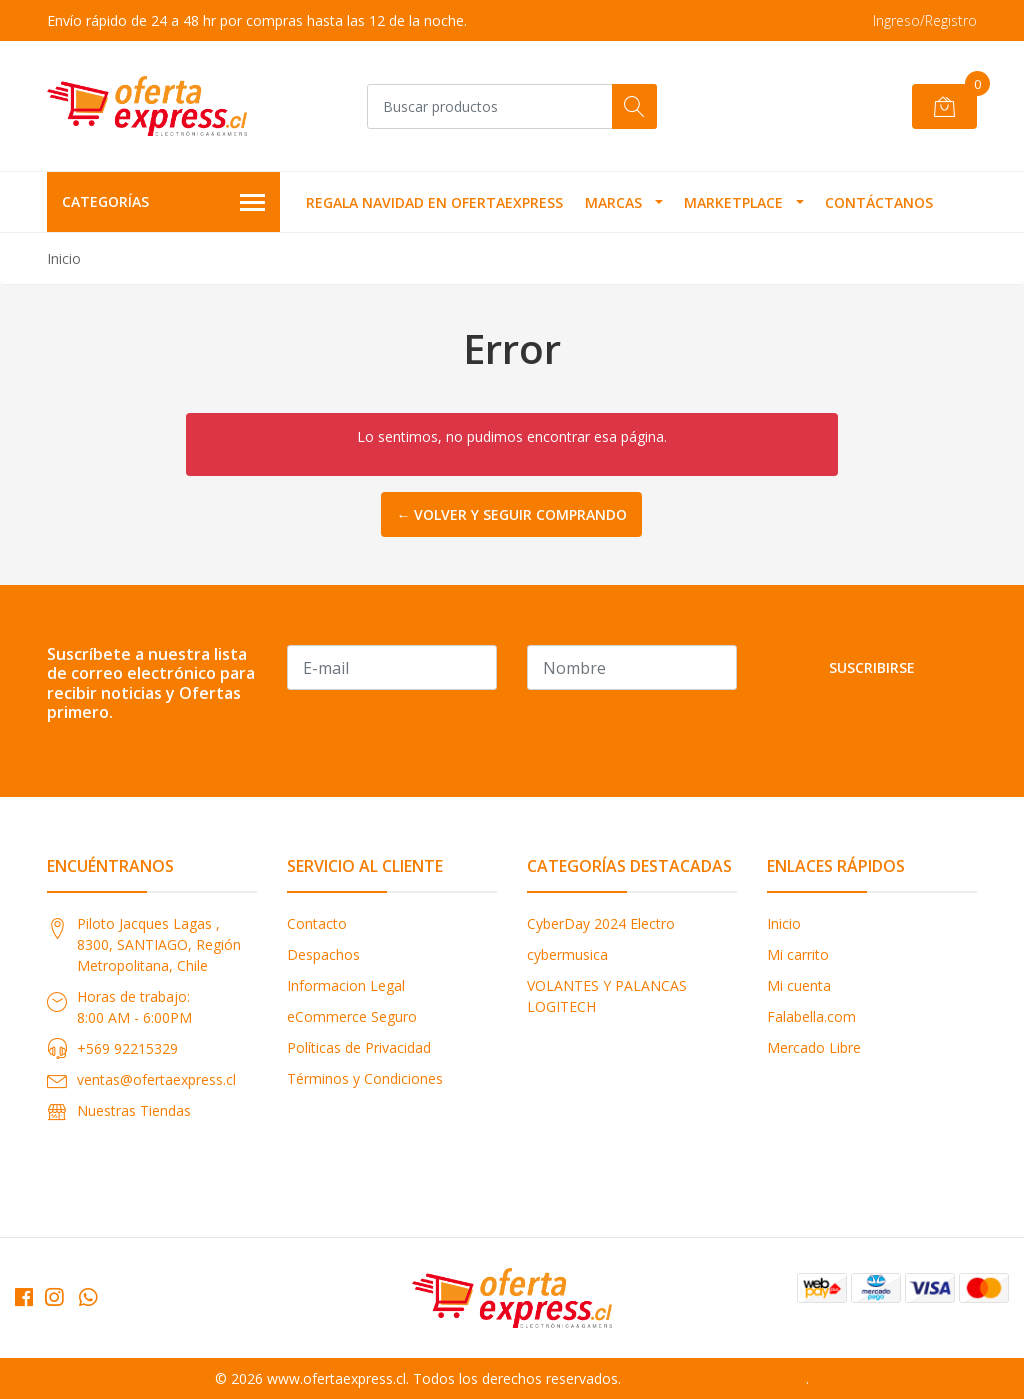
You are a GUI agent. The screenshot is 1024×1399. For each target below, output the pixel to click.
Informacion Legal (346, 985)
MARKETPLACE (733, 202)
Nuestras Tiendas (134, 1110)
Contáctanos (879, 202)
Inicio (784, 923)
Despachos (323, 954)
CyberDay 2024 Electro (601, 923)
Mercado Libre (814, 1047)
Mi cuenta (799, 985)
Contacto (317, 923)
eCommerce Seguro (352, 1016)
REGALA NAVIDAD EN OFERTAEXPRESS (434, 202)
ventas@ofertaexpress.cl (156, 1079)
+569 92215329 (127, 1048)
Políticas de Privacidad (359, 1047)
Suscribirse (872, 667)
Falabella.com (811, 1016)
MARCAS (613, 202)
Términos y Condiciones (365, 1078)
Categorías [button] (163, 203)
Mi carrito (798, 954)
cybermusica (567, 954)
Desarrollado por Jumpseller (715, 1378)
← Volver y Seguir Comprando (511, 514)
